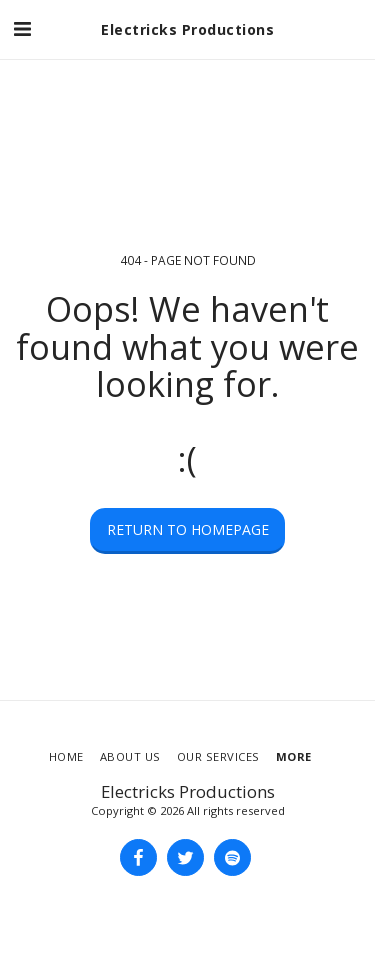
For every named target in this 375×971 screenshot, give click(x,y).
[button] (22, 28)
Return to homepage (188, 529)
